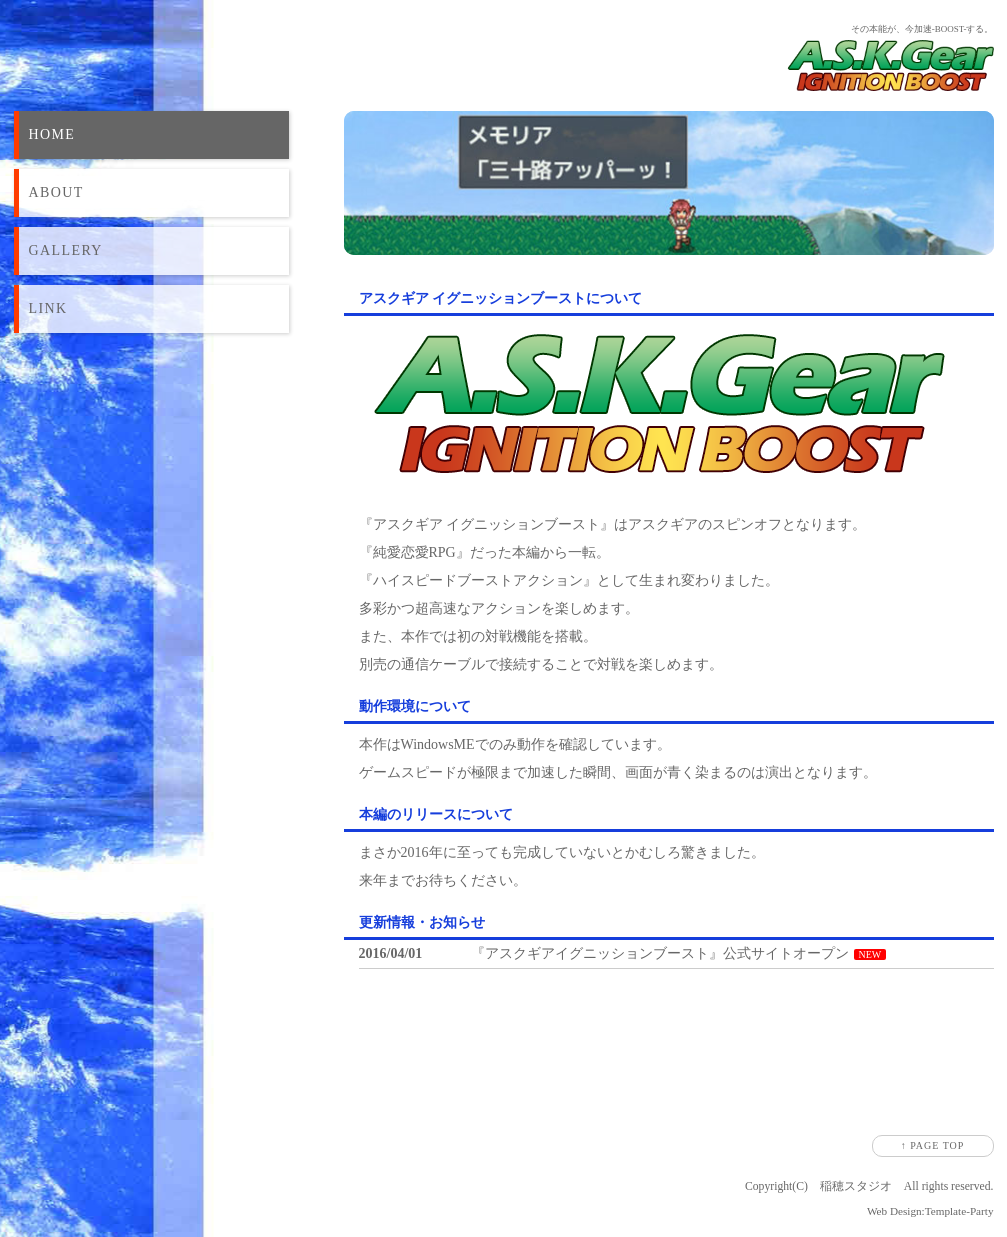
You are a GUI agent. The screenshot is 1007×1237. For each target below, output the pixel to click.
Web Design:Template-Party (930, 1211)
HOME (52, 134)
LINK (48, 308)
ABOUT (56, 192)
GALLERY (66, 250)
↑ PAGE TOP (933, 1145)
